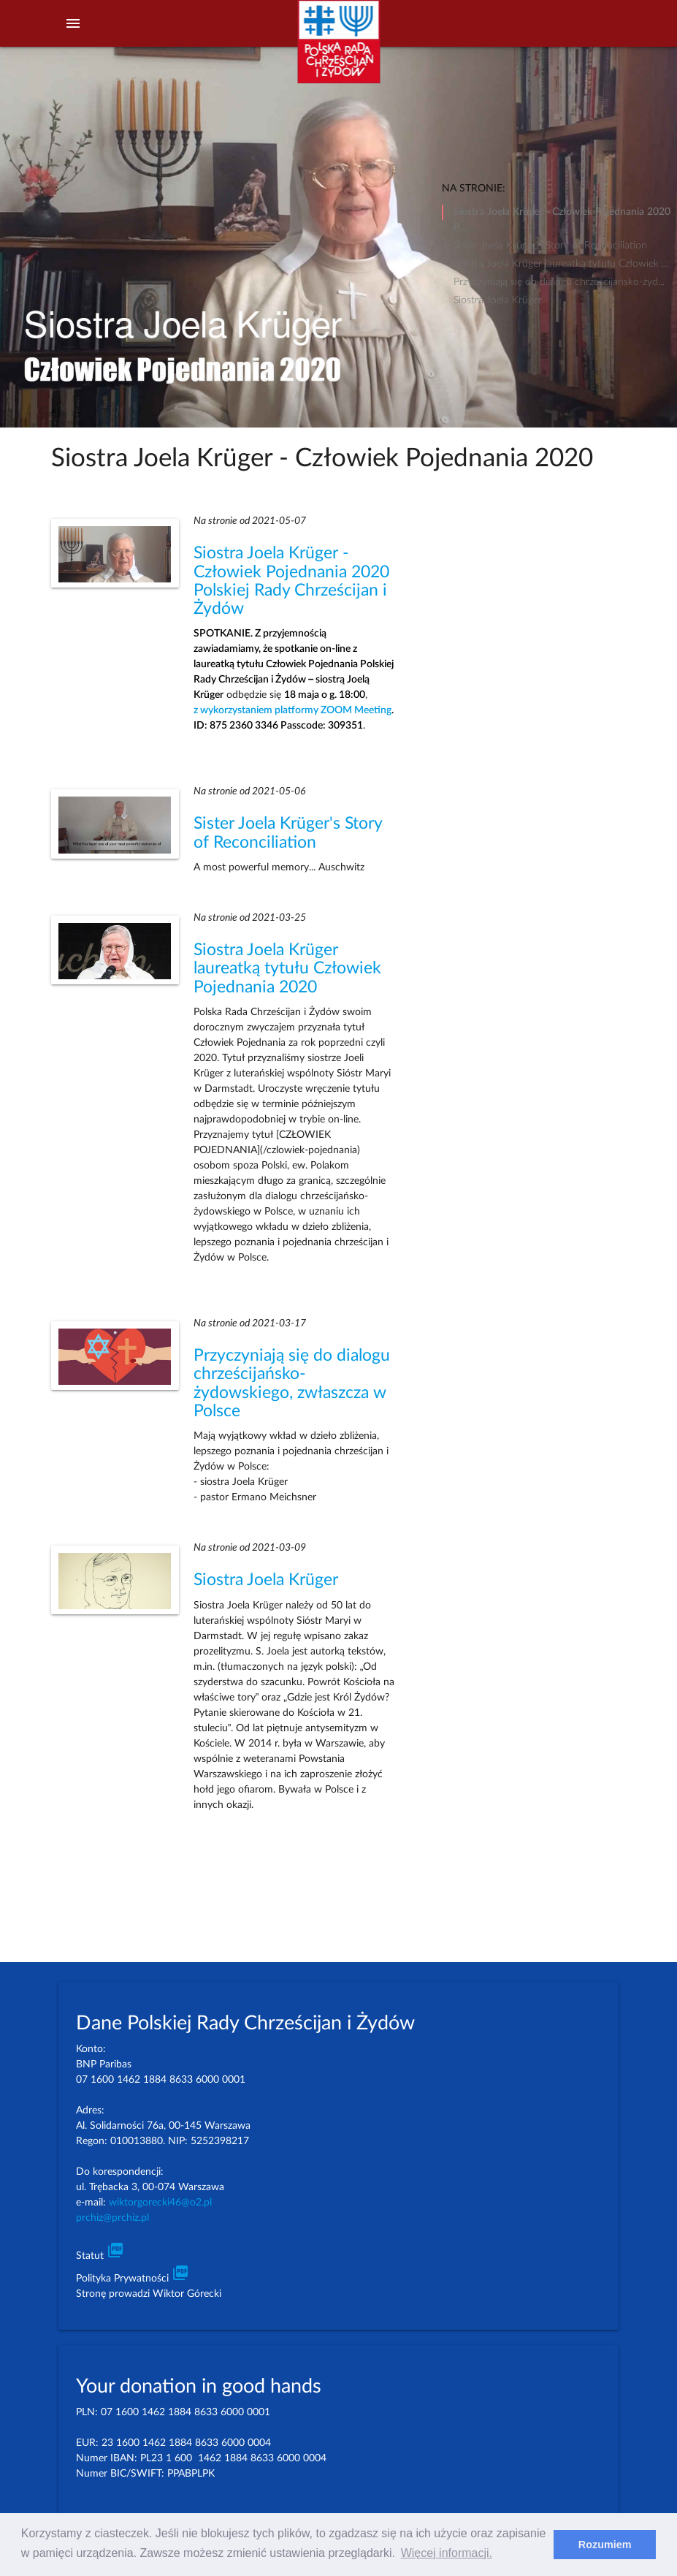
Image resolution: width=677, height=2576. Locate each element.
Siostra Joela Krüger (266, 1580)
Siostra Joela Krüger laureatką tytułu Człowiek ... (561, 264)
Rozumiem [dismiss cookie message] (605, 2544)
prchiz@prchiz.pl (112, 2218)
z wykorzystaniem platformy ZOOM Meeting (292, 710)
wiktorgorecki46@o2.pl (160, 2202)
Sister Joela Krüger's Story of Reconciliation (550, 245)
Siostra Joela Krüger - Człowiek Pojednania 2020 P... (562, 213)
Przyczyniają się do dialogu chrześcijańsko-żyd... (559, 282)
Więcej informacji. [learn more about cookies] (446, 2553)
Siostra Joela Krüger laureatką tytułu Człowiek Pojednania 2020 (287, 968)
